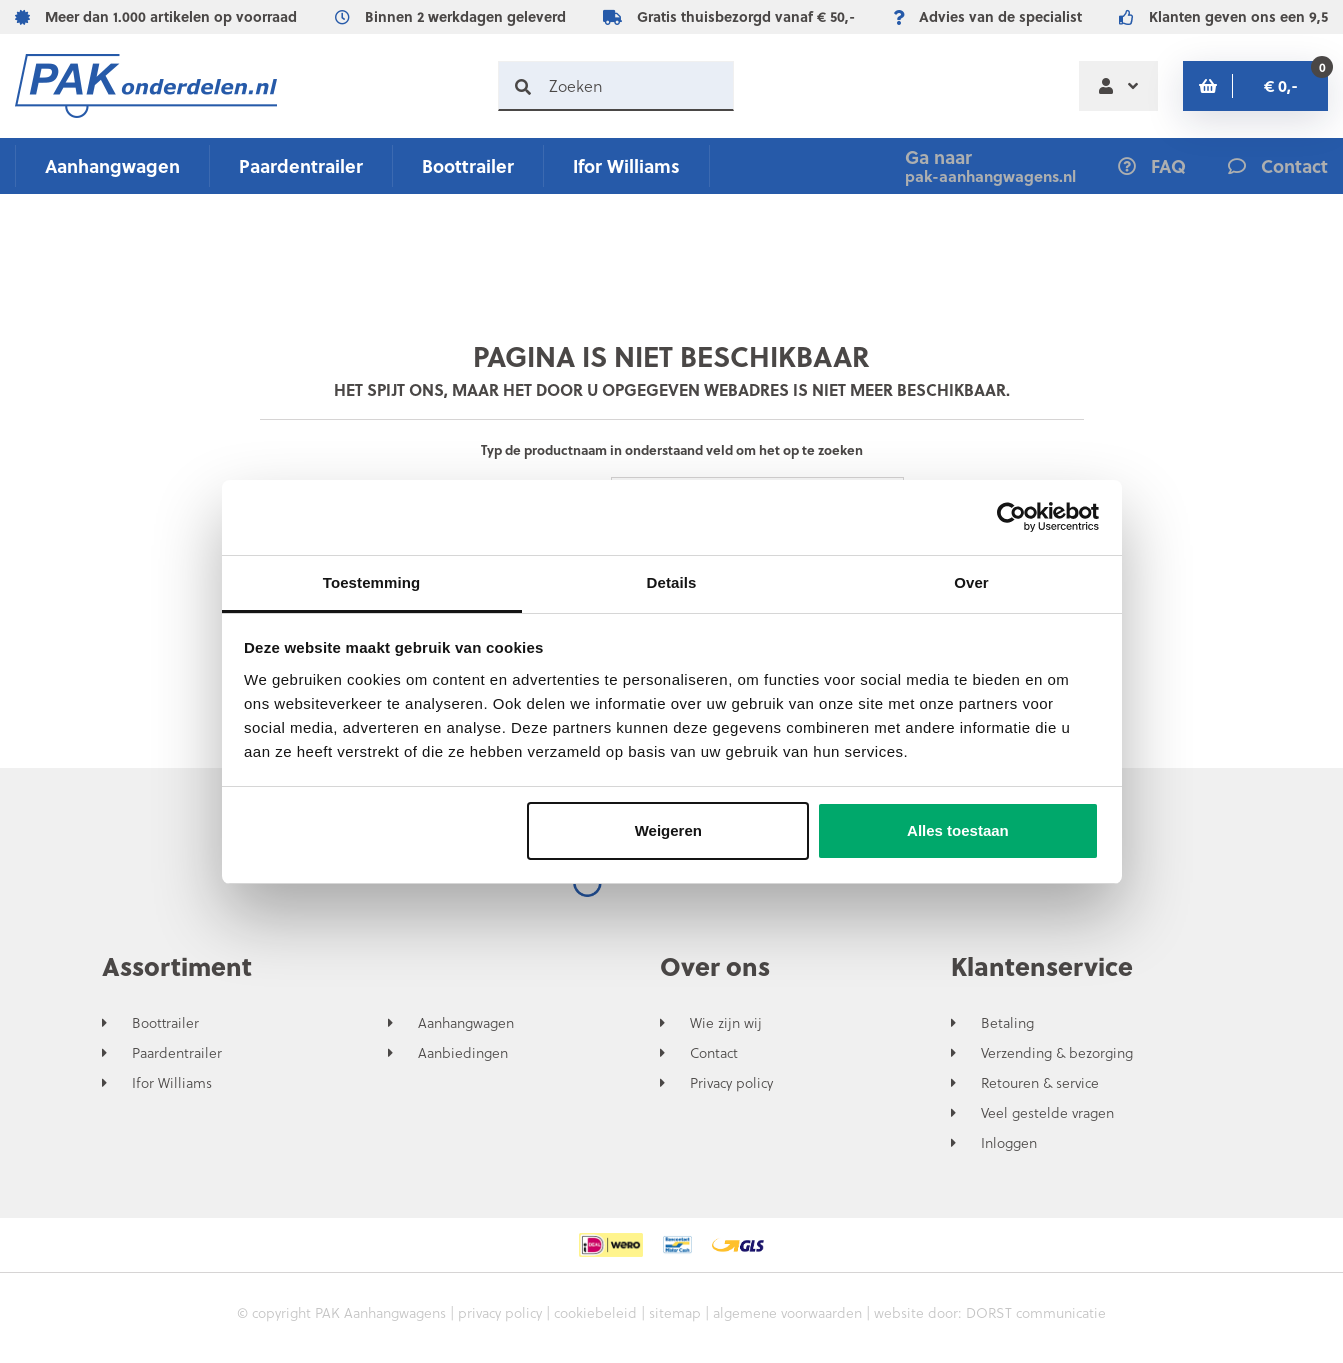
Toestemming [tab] (372, 582)
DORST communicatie (1036, 1312)
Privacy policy (731, 1083)
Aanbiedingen (463, 1053)
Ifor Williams (626, 165)
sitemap (675, 1312)
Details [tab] (672, 582)
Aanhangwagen (112, 165)
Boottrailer (468, 165)
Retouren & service (1040, 1083)
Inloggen (1009, 1143)
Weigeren (668, 830)
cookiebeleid (595, 1312)
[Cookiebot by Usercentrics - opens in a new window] (1011, 517)
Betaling (1007, 1023)
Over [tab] (971, 582)
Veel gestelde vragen (1047, 1113)
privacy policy (500, 1312)
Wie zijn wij (726, 1023)
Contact (714, 1053)
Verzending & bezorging (1057, 1053)
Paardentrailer (301, 165)
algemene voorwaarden (787, 1312)
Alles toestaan (958, 830)
